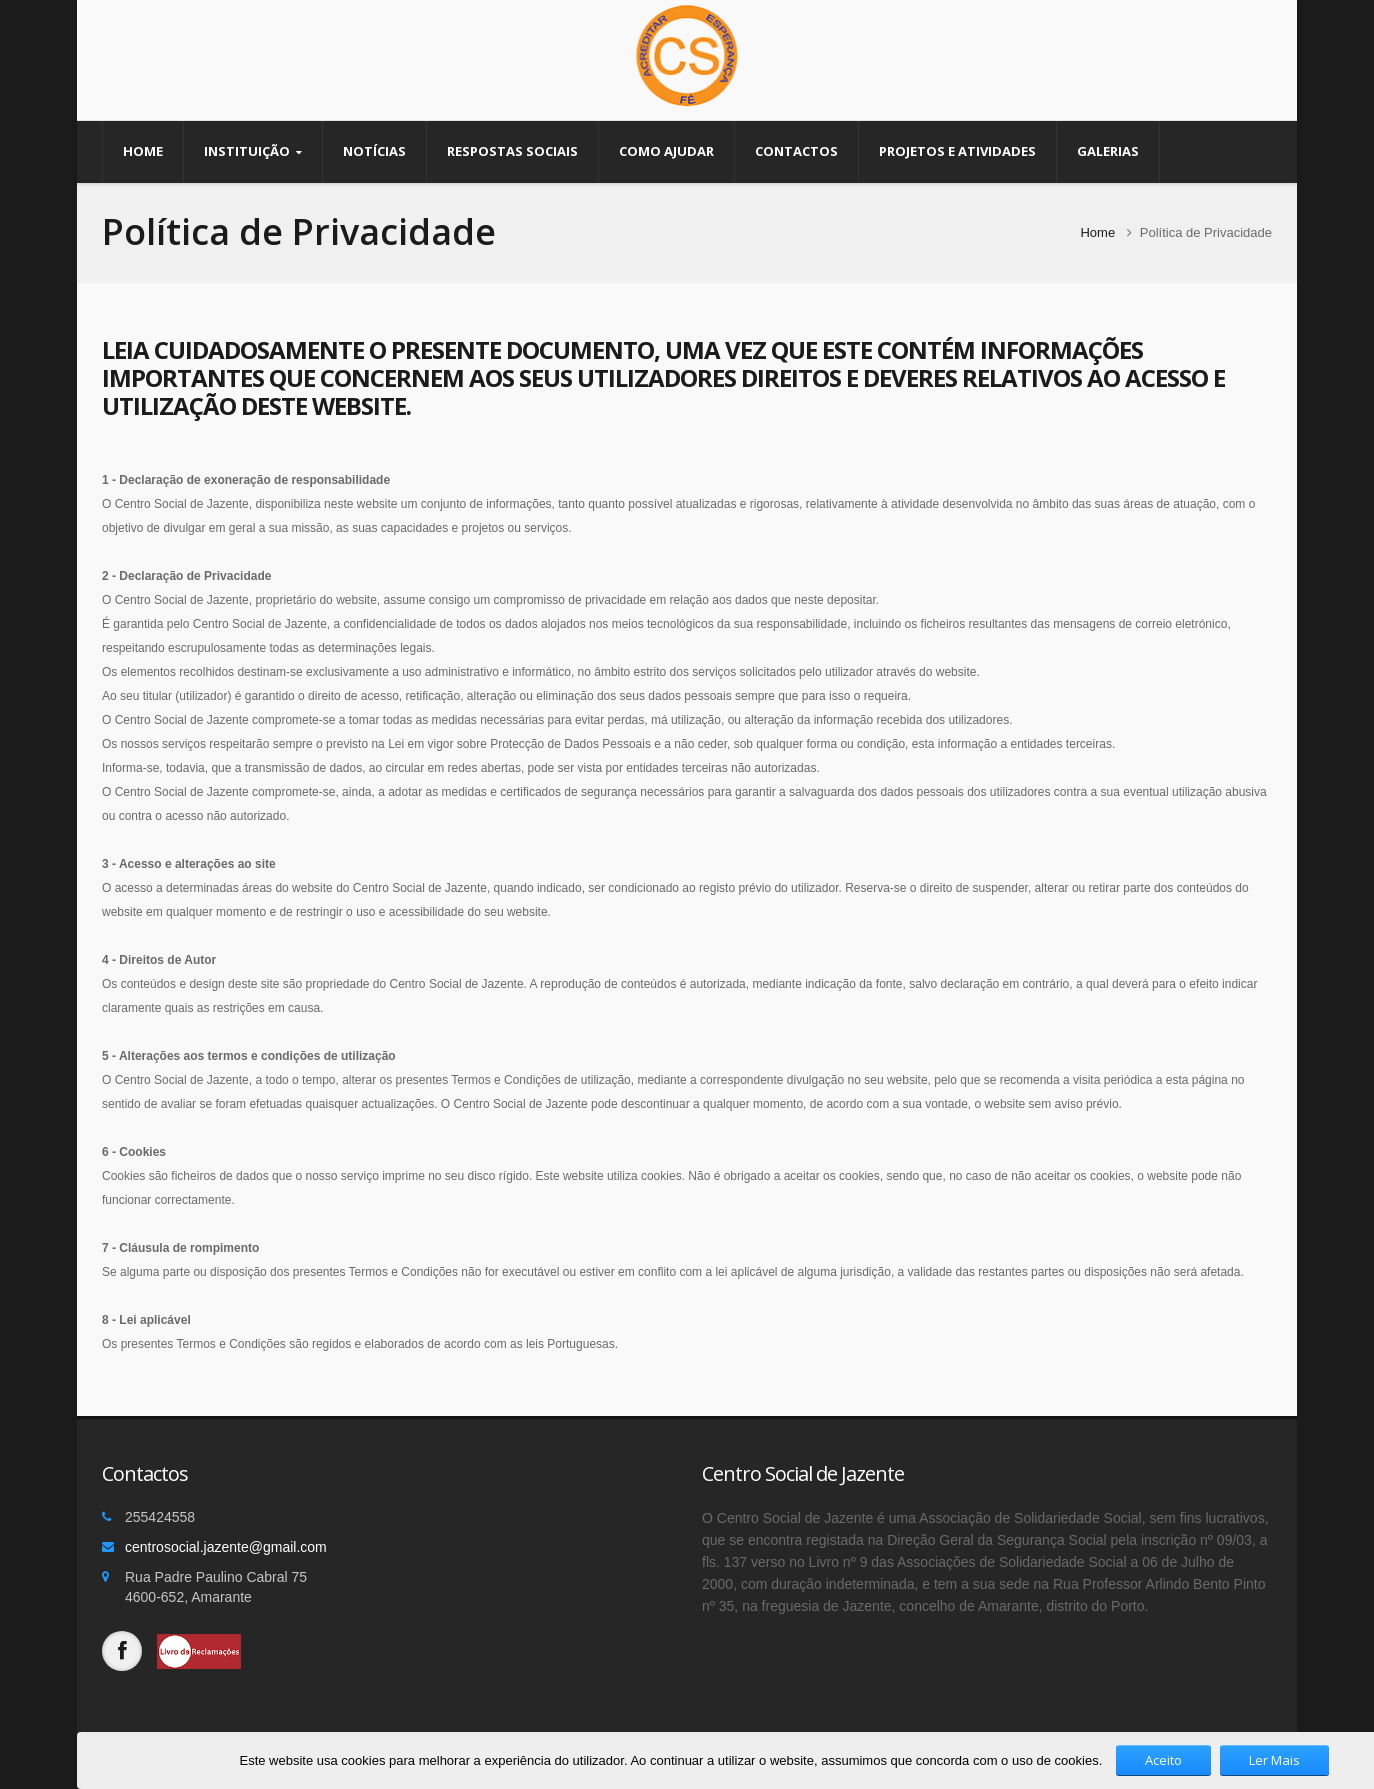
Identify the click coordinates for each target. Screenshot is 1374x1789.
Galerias (1108, 151)
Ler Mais (1274, 1760)
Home (143, 151)
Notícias (374, 151)
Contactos (796, 151)
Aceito (1163, 1760)
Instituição (253, 152)
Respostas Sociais (512, 151)
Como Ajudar (666, 151)
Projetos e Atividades (957, 151)
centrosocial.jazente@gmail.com (226, 1547)
